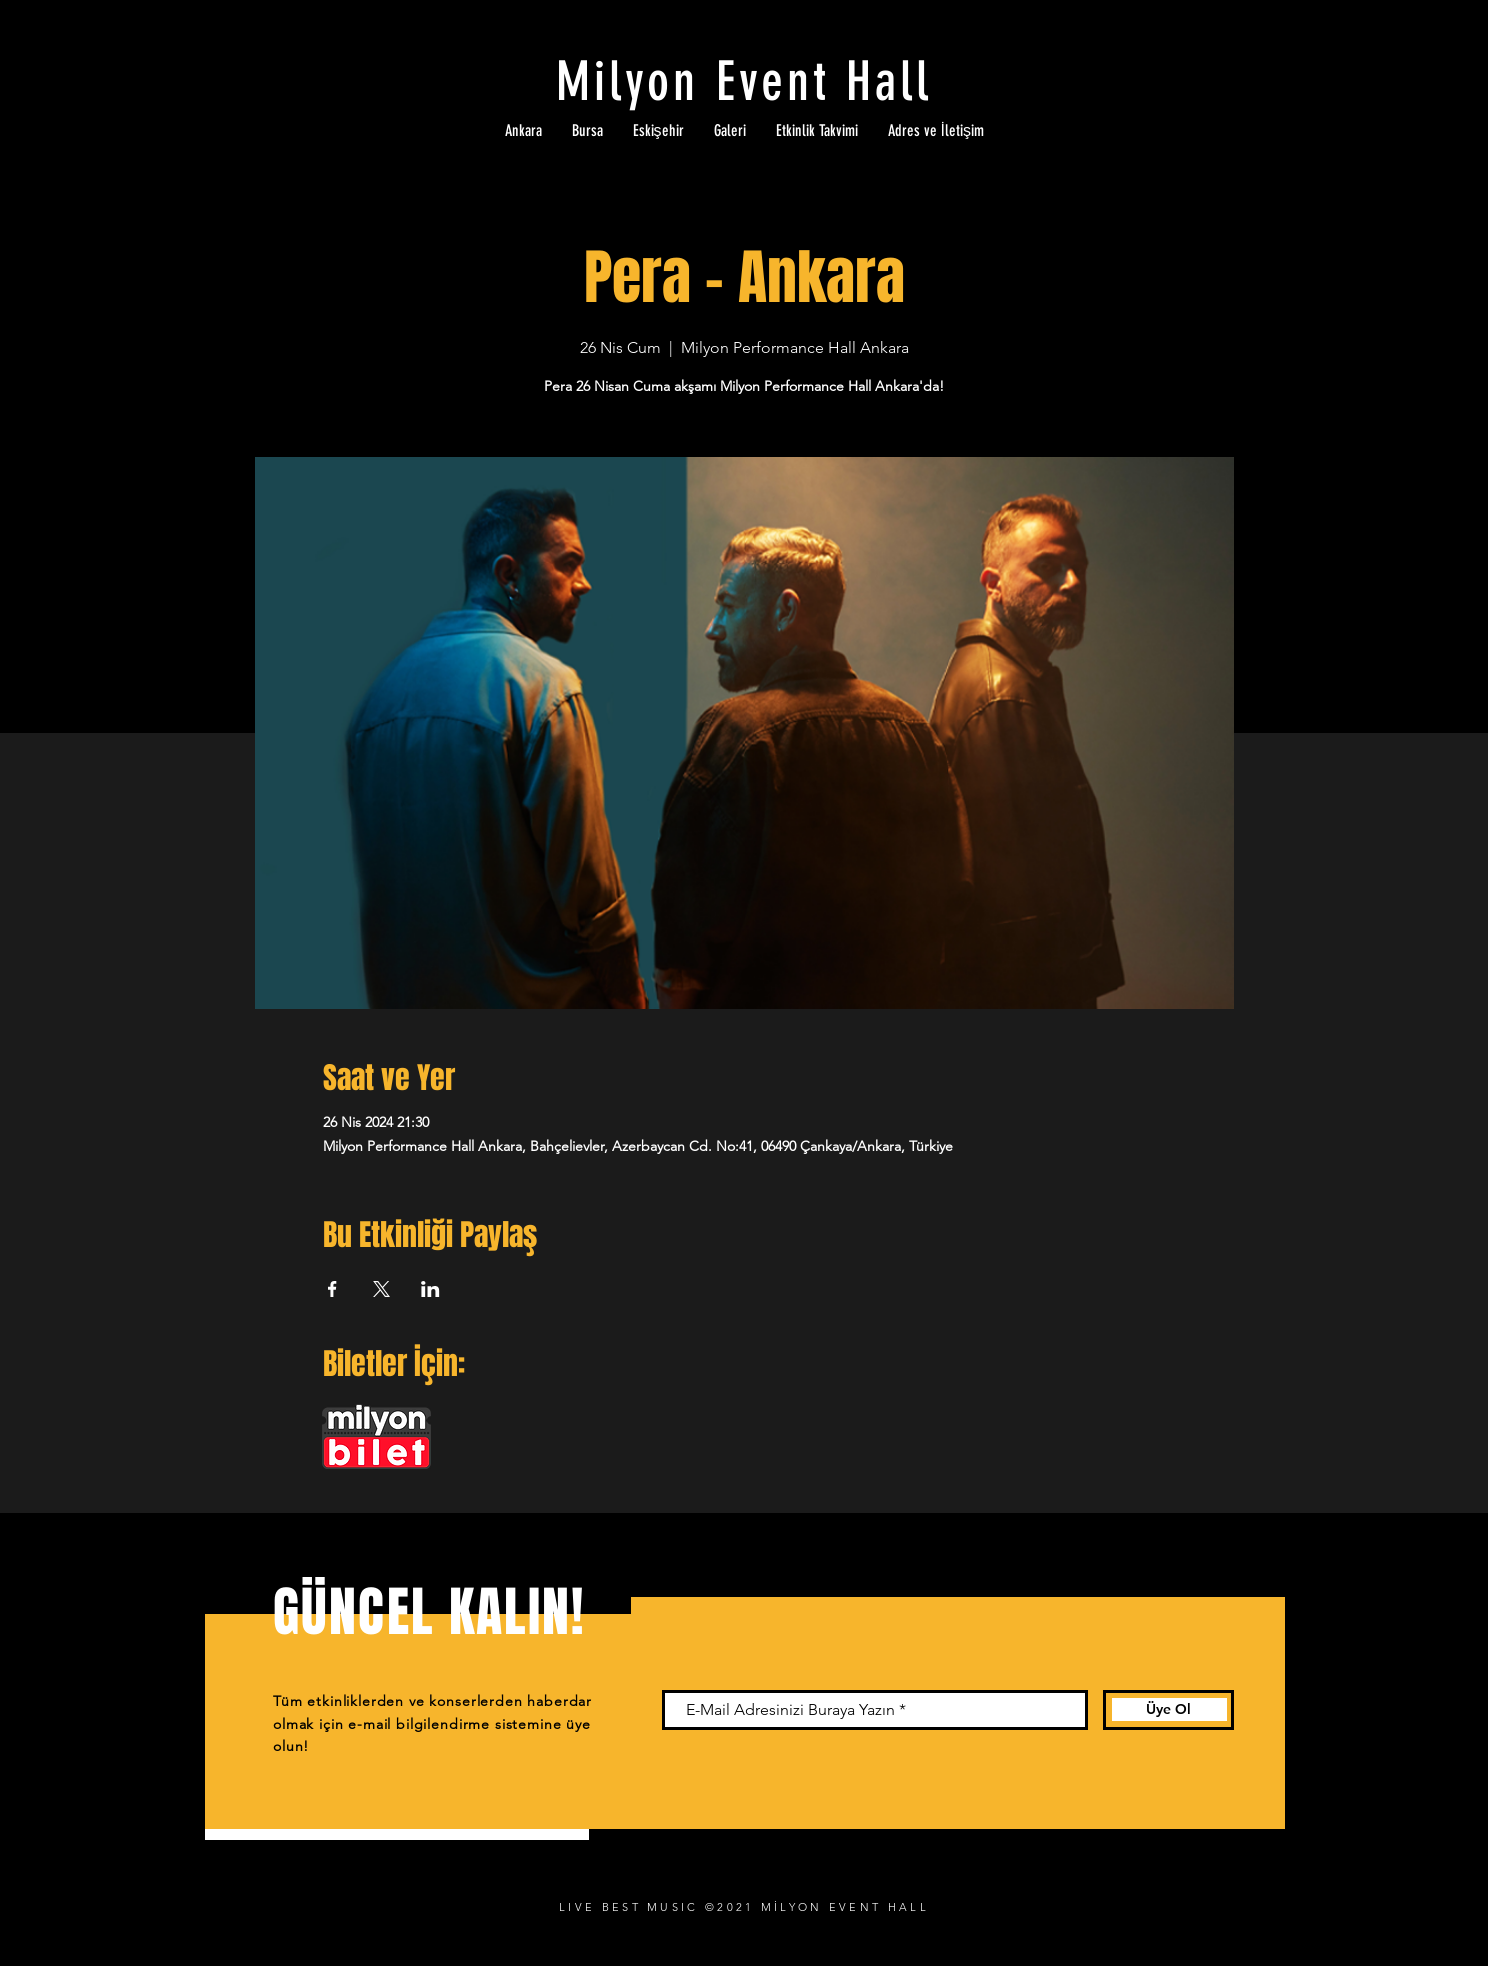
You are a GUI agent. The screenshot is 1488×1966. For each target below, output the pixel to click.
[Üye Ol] (1168, 1710)
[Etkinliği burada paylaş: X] (381, 1289)
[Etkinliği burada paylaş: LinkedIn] (430, 1289)
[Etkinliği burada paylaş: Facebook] (332, 1289)
